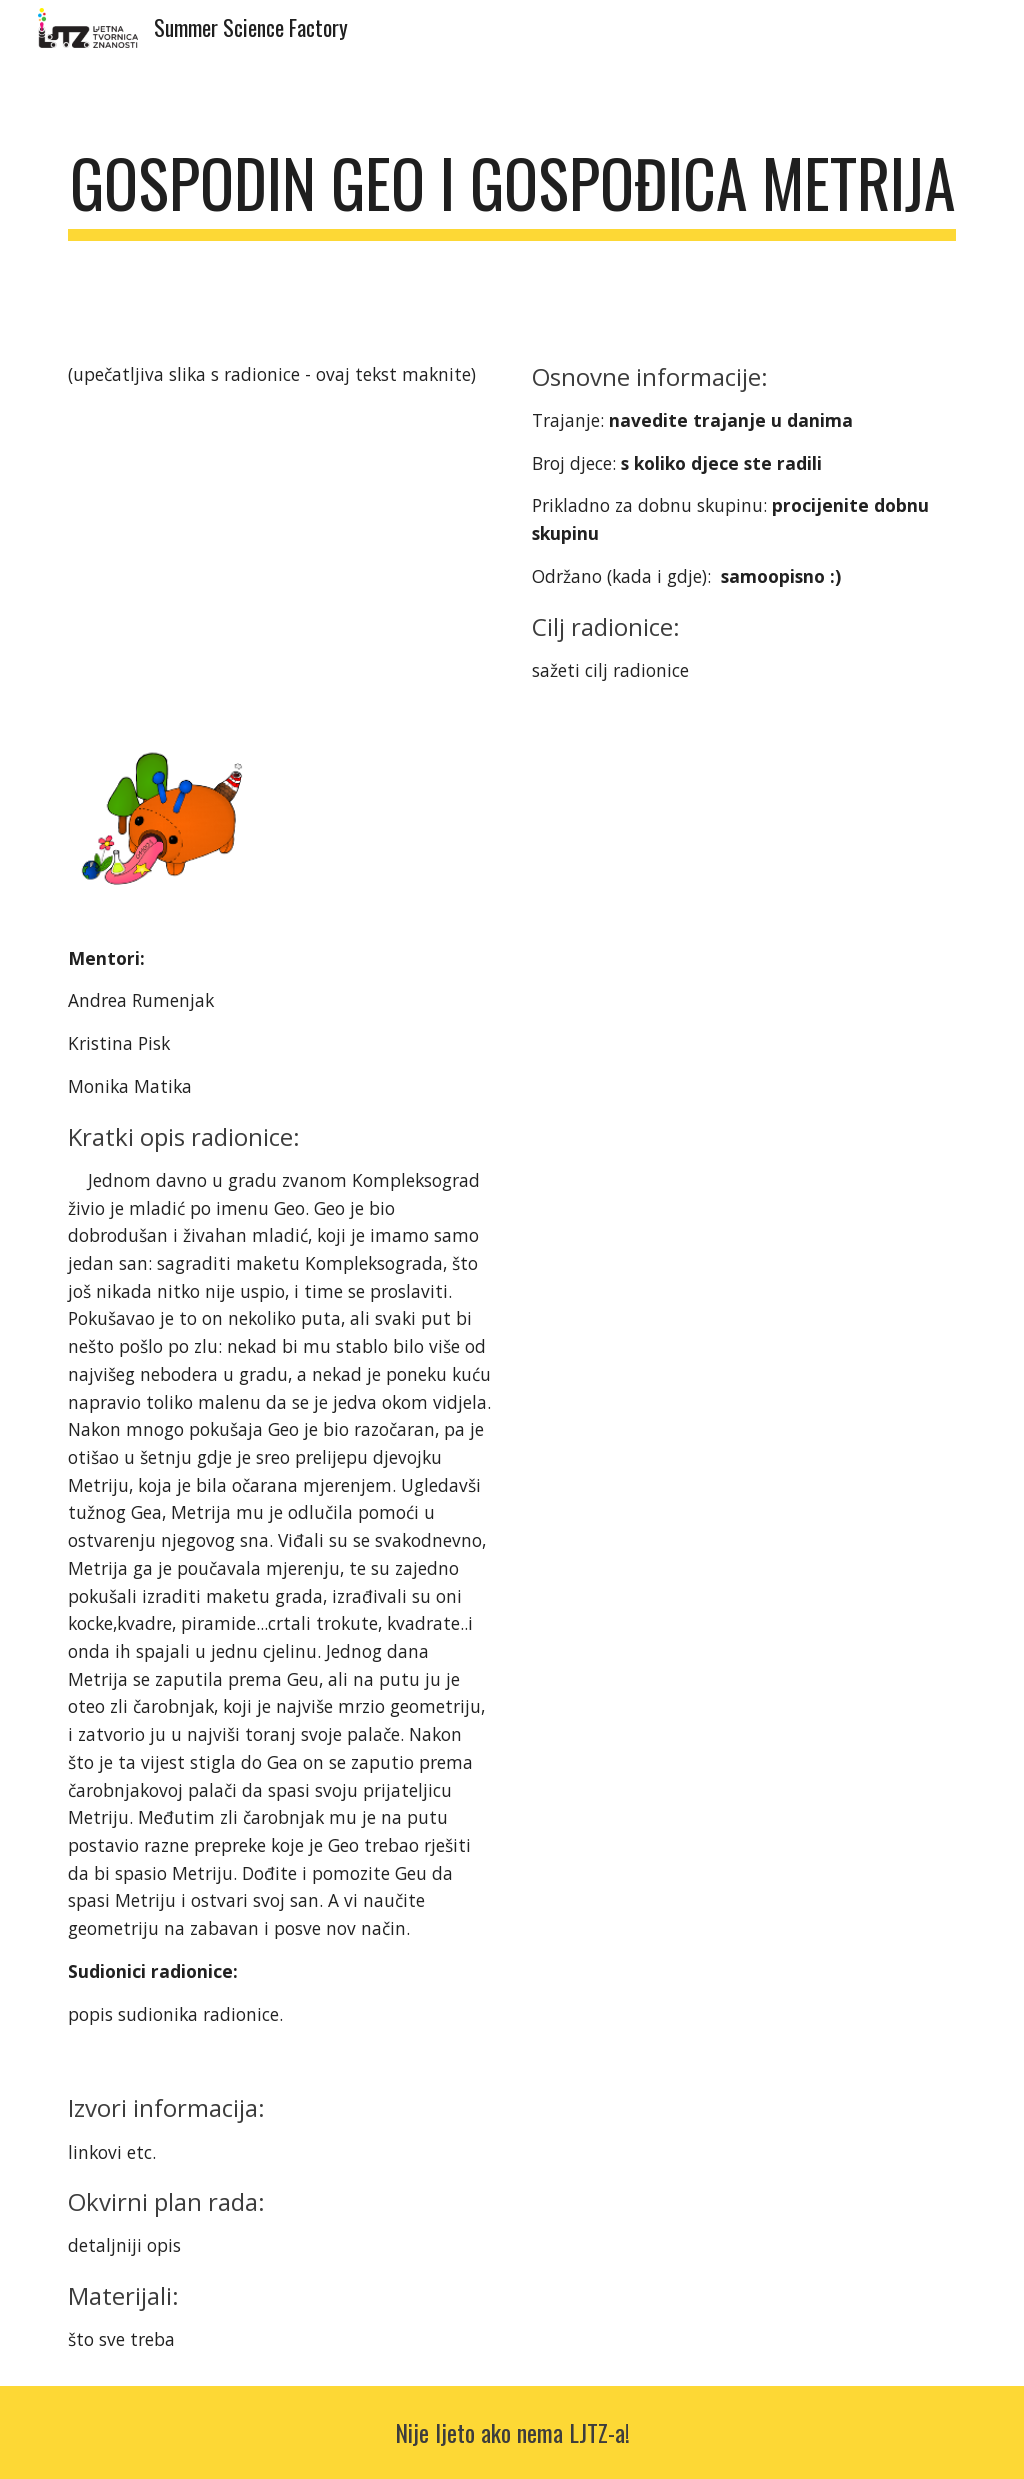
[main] (512, 192)
